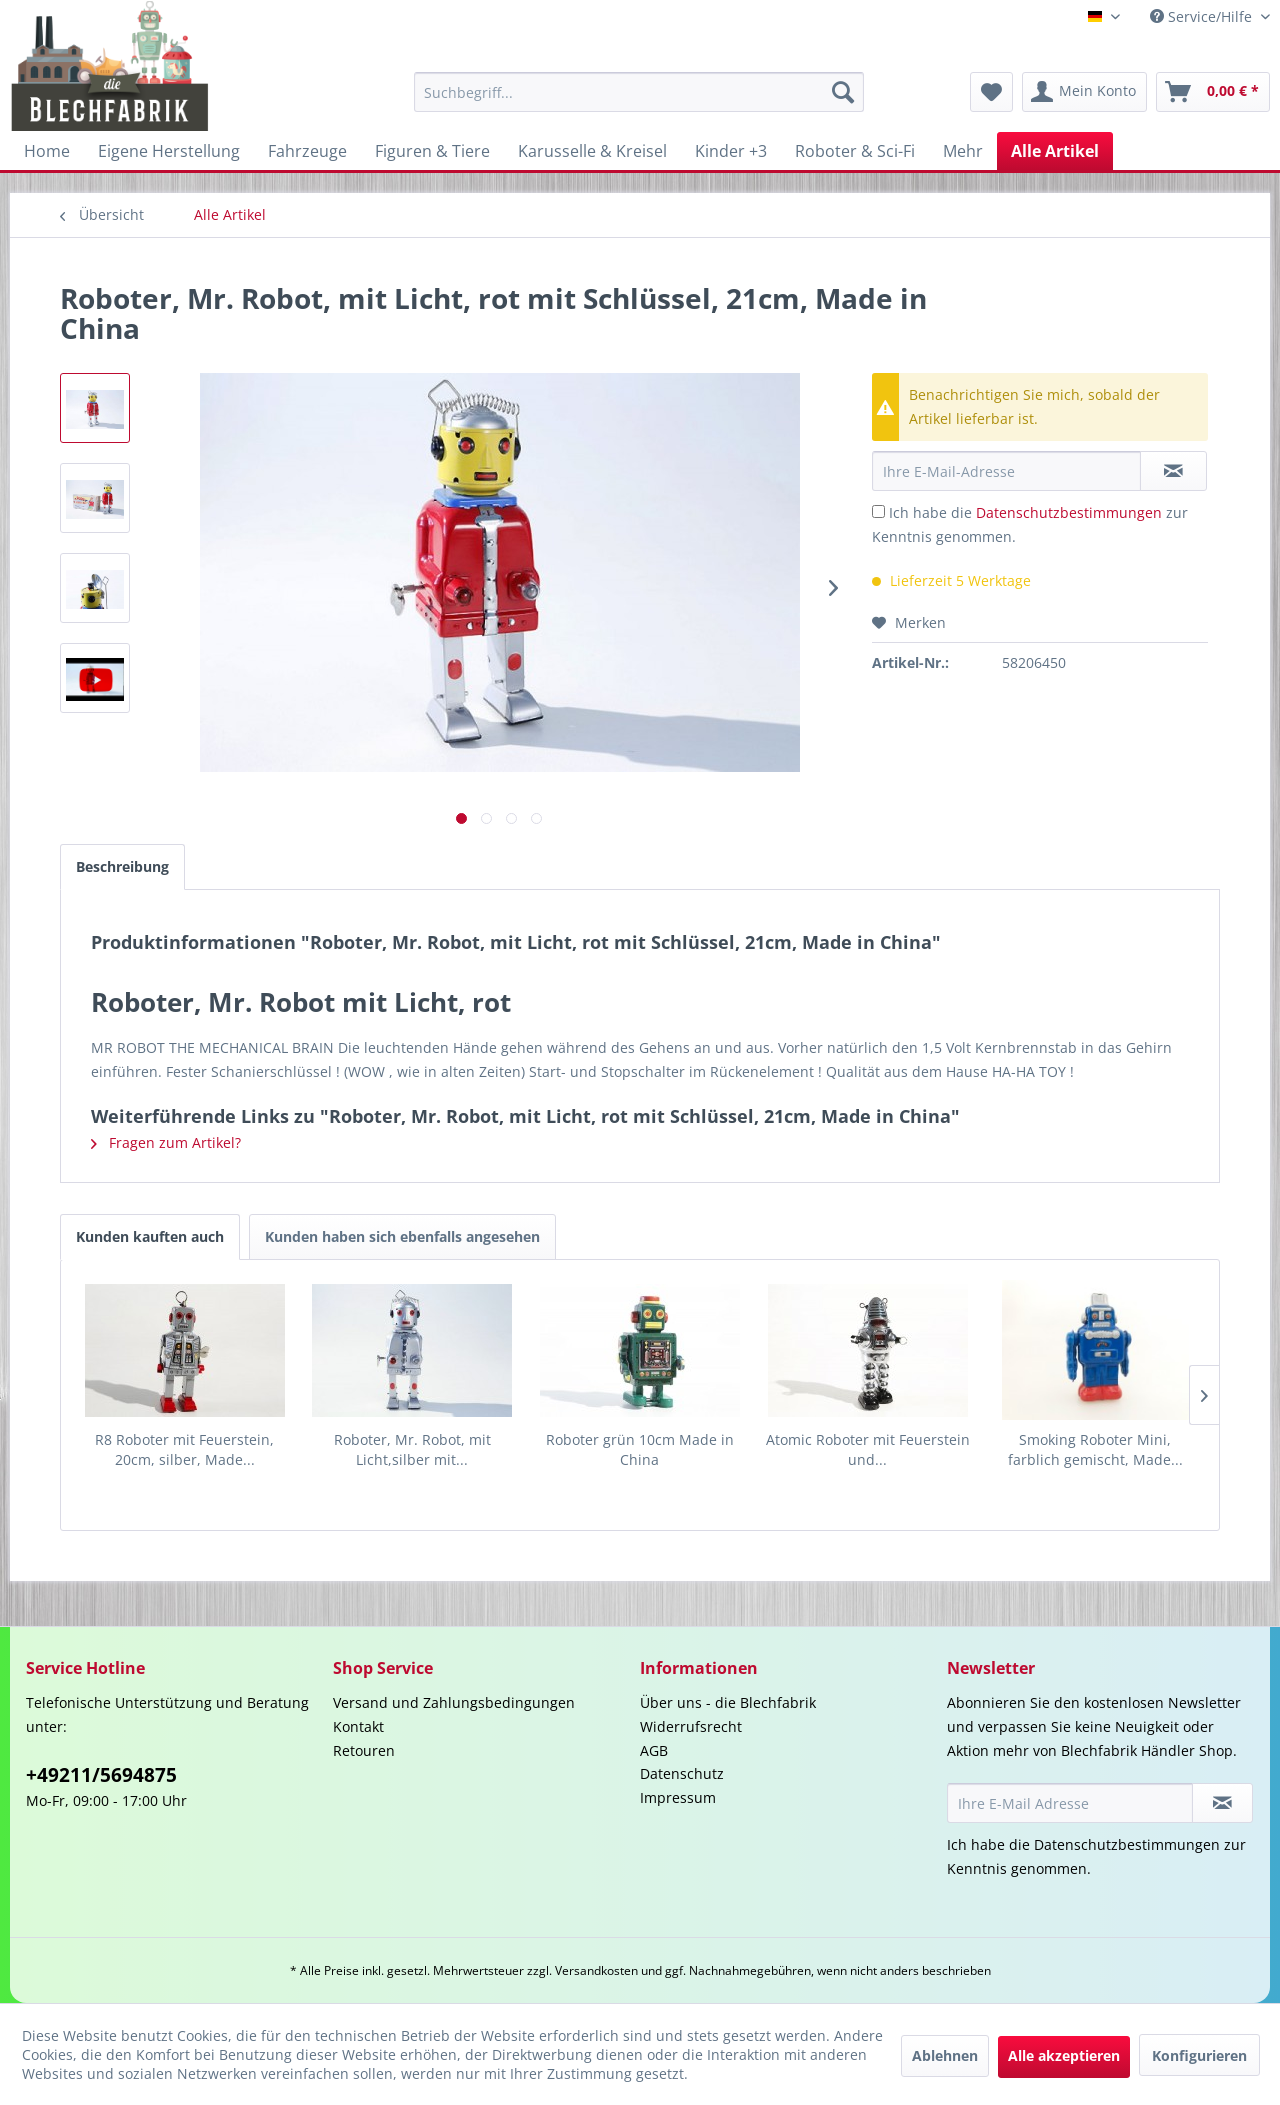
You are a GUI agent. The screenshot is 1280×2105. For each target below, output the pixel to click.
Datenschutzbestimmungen (1069, 512)
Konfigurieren (1199, 2055)
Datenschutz (682, 1773)
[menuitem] (639, 92)
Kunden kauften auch (150, 1236)
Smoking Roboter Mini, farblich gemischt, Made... (1095, 1449)
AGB (654, 1750)
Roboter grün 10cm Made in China (640, 1449)
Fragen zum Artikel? (166, 1142)
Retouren (364, 1750)
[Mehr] (963, 151)
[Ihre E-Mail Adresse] (1070, 1803)
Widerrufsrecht (691, 1726)
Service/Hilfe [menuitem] (1203, 16)
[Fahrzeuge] (307, 151)
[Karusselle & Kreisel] (592, 151)
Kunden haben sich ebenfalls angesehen (402, 1236)
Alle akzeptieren (1064, 2055)
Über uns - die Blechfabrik (728, 1702)
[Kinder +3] (731, 151)
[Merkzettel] (991, 92)
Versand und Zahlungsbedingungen (454, 1702)
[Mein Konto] (1084, 92)
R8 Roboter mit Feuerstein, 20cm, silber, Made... (184, 1449)
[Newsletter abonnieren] (1222, 1803)
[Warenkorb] (1213, 92)
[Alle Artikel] (1055, 151)
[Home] (47, 151)
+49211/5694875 (101, 1775)
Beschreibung (122, 866)
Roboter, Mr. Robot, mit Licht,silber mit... (412, 1449)
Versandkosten (596, 1970)
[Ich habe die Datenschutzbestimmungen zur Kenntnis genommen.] (878, 511)
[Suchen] (843, 92)
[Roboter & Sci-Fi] (855, 151)
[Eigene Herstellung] (169, 151)
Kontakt (358, 1726)
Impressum (678, 1797)
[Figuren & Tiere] (432, 151)
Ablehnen (945, 2055)
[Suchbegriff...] (639, 92)
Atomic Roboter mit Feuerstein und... (868, 1449)
